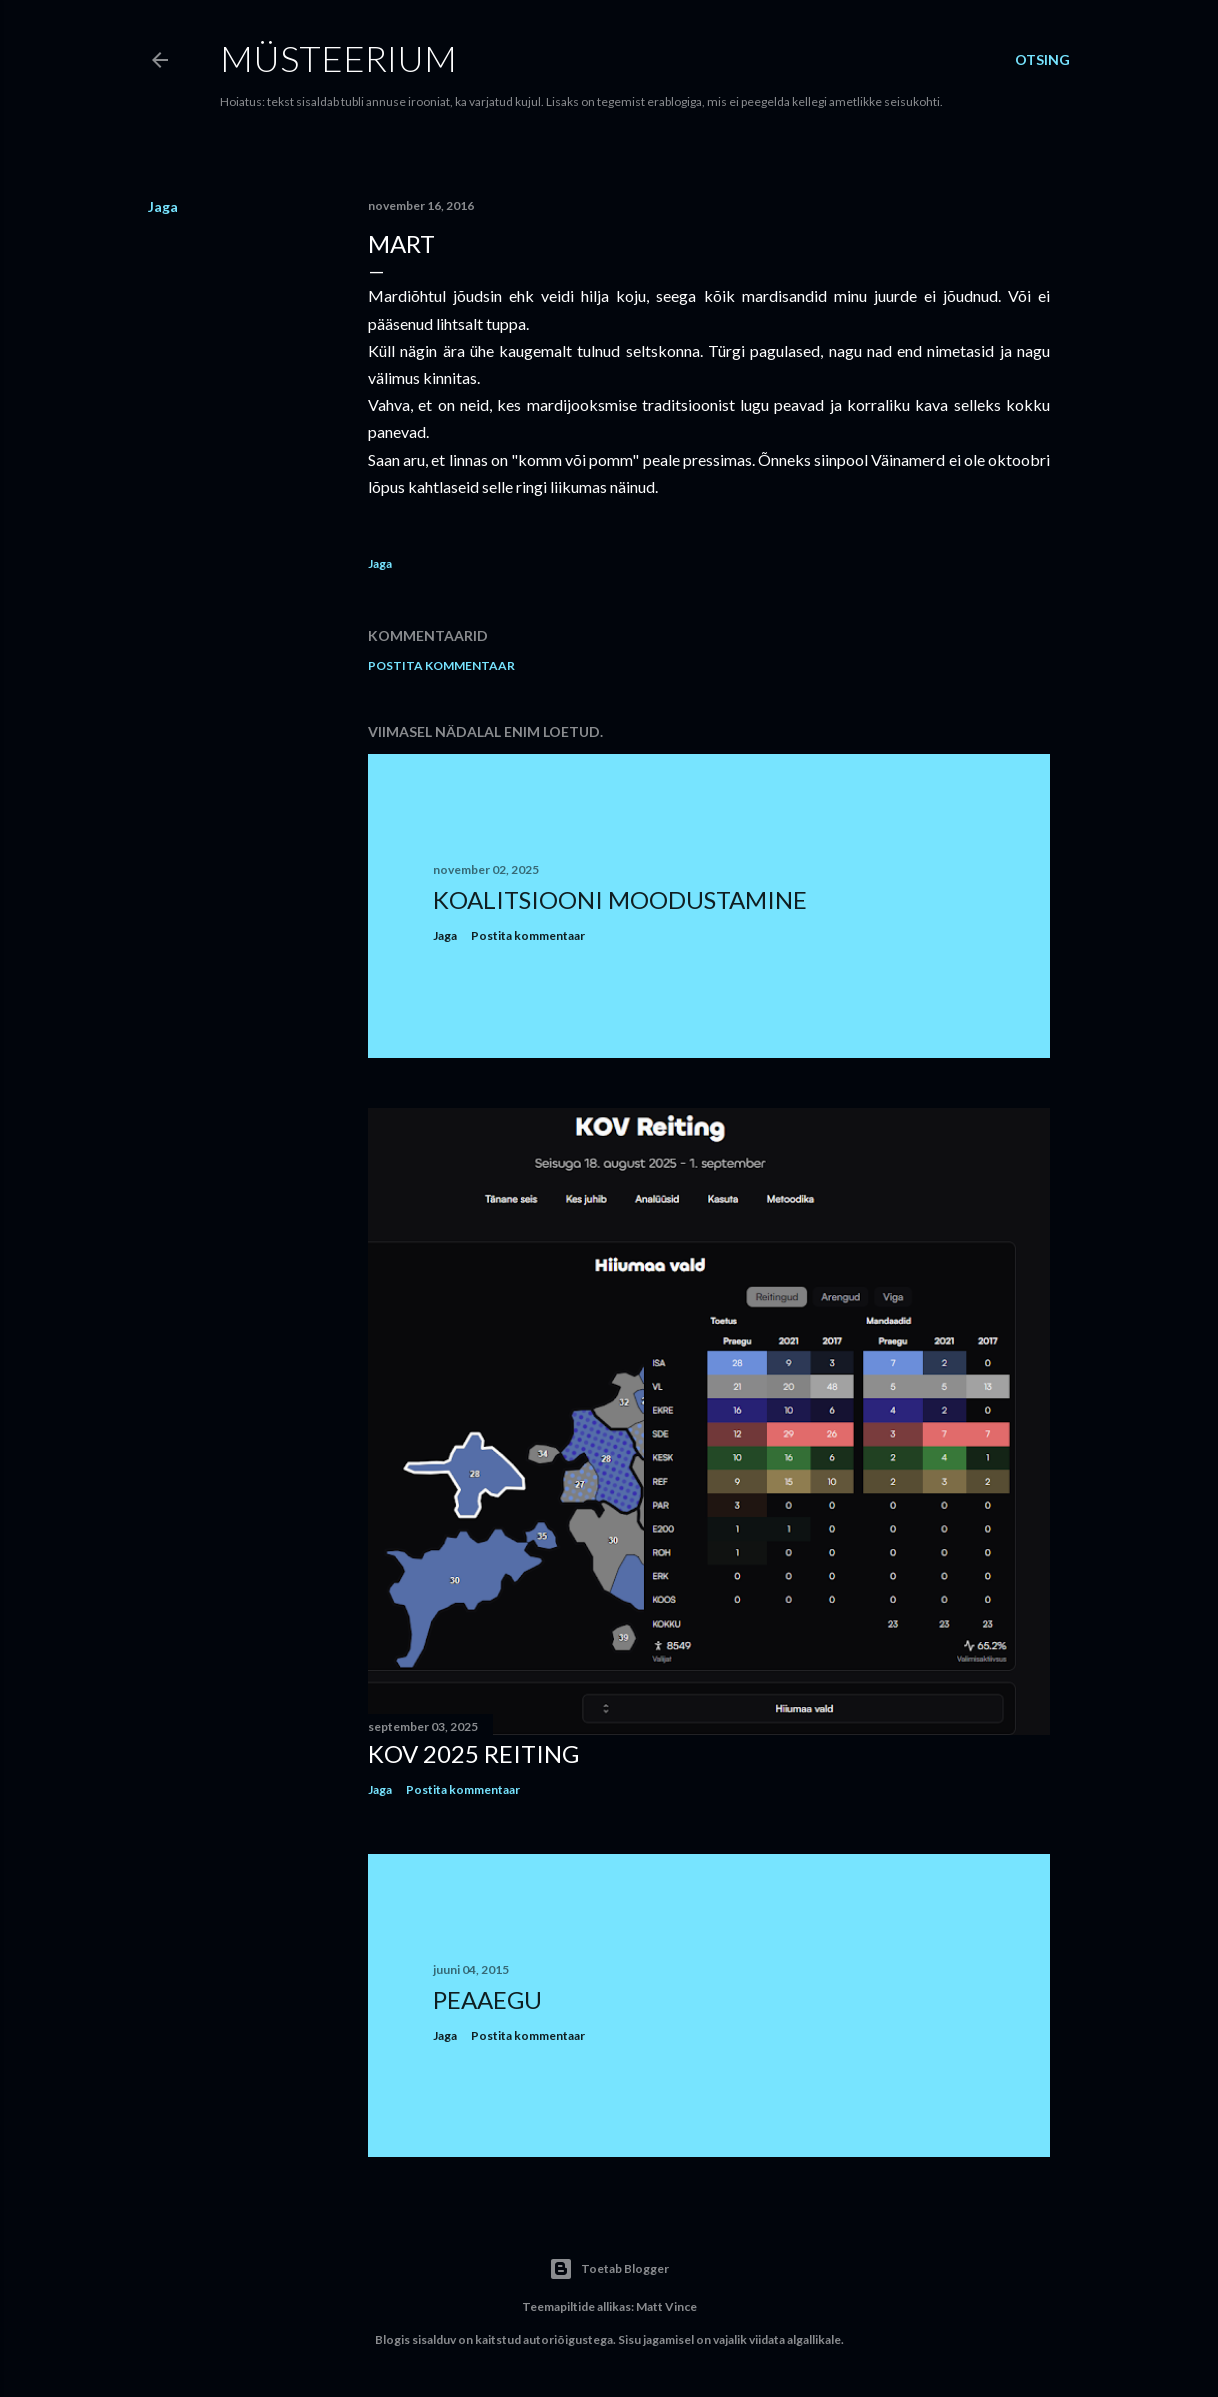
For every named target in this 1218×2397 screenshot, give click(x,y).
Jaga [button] (163, 206)
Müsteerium (338, 58)
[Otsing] (1042, 60)
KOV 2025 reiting (473, 1753)
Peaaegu (487, 1999)
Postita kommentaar (441, 665)
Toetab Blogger (609, 2269)
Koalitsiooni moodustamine (620, 899)
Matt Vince (666, 2306)
